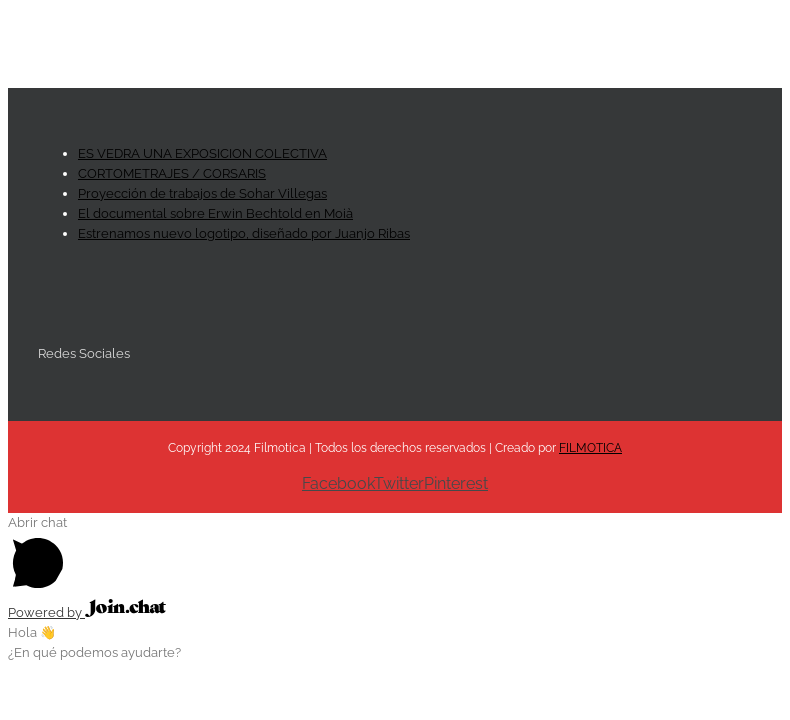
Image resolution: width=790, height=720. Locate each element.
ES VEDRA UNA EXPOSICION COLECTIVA (202, 153)
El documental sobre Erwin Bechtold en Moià (215, 213)
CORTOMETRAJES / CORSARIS (172, 173)
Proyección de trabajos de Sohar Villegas (202, 193)
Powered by (87, 612)
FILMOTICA (590, 448)
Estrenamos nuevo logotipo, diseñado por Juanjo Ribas (244, 233)
